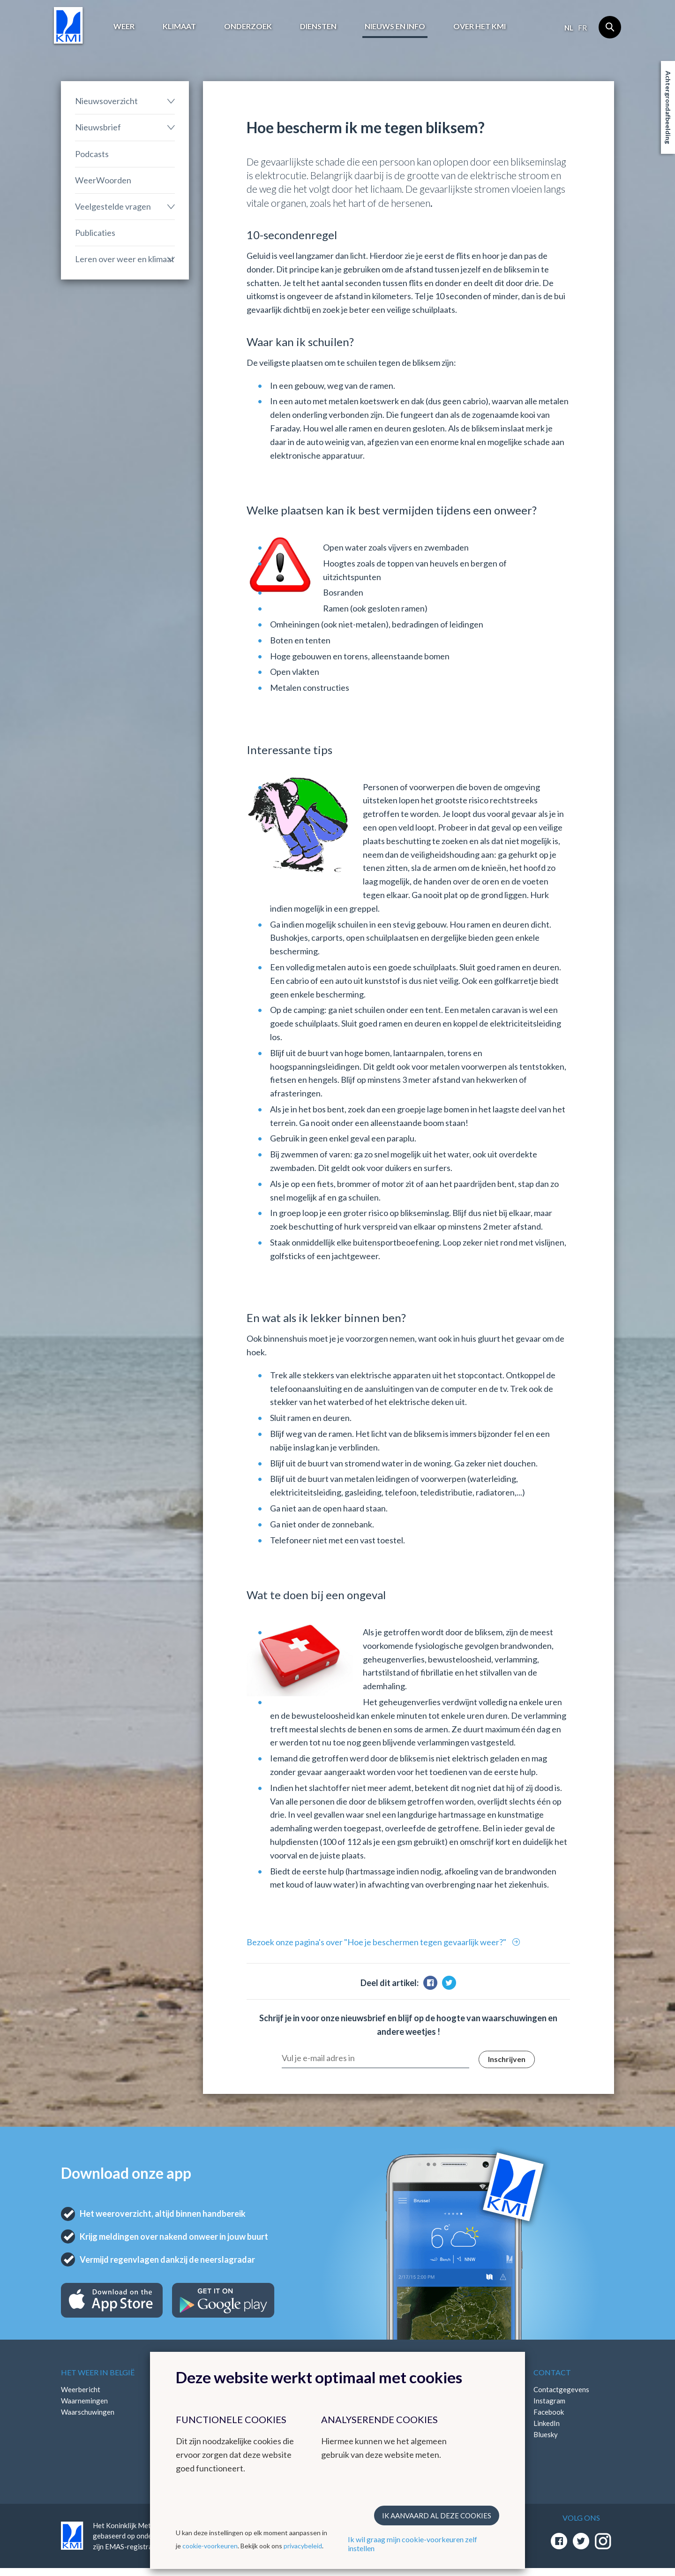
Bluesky (545, 2434)
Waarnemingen (84, 2400)
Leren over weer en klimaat (124, 259)
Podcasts (92, 154)
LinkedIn (546, 2423)
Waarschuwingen (87, 2412)
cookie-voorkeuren (210, 2546)
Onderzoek (248, 26)
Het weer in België (98, 2372)
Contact (552, 2372)
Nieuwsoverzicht (106, 101)
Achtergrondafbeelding (668, 107)
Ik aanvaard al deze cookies (436, 2515)
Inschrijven (506, 2059)
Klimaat (179, 26)
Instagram (549, 2400)
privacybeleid (303, 2546)
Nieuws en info (395, 26)
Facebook (548, 2412)
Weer (124, 26)
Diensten (318, 26)
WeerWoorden (103, 180)
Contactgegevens (561, 2389)
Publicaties (95, 232)
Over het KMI (479, 26)
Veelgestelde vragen (113, 206)
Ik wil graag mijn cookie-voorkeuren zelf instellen (412, 2544)
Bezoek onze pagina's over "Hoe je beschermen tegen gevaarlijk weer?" (377, 1942)
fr (582, 27)
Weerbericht (80, 2389)
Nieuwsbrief (98, 127)
